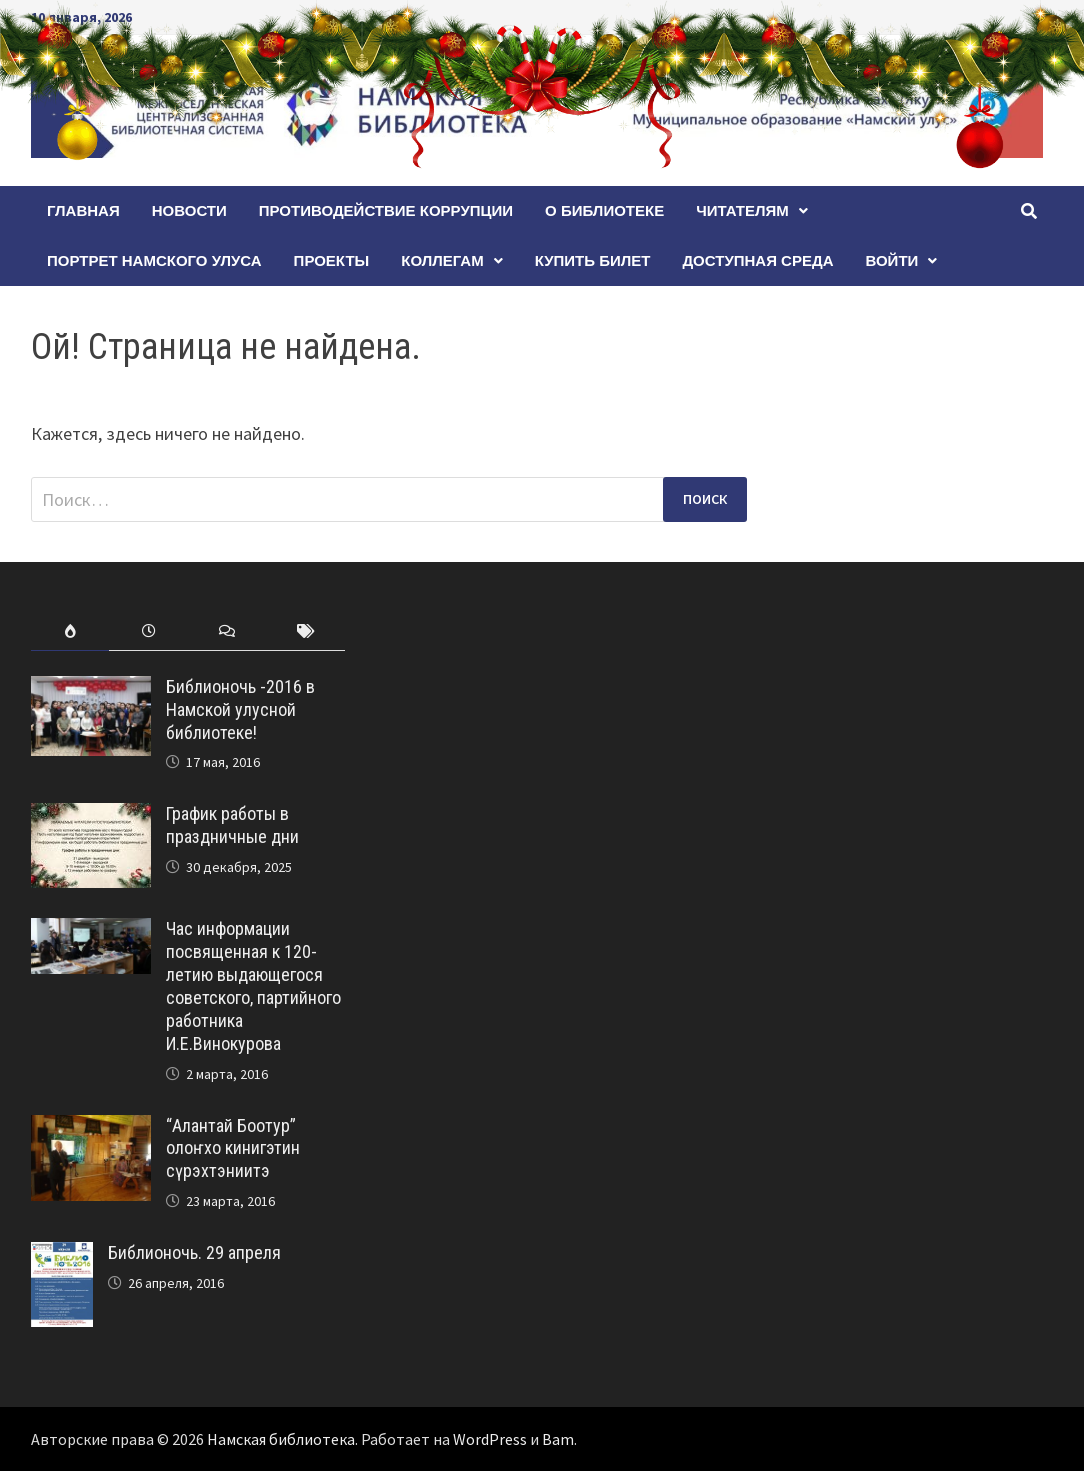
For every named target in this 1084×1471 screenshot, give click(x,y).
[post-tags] (305, 631)
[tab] (70, 631)
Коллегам (442, 260)
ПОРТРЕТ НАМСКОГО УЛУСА (154, 260)
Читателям (742, 210)
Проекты (332, 260)
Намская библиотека (281, 1439)
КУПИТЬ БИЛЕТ (593, 260)
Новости (189, 210)
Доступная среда (757, 260)
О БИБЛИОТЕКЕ (604, 210)
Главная (83, 210)
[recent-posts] (148, 631)
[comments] (227, 631)
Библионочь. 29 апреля (194, 1252)
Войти (891, 260)
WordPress (490, 1439)
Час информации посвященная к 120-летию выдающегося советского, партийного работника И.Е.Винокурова (253, 985)
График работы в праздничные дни (232, 825)
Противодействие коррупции (386, 210)
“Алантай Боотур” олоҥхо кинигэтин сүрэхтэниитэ (233, 1148)
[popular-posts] (70, 631)
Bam (558, 1439)
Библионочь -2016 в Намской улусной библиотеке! (240, 709)
